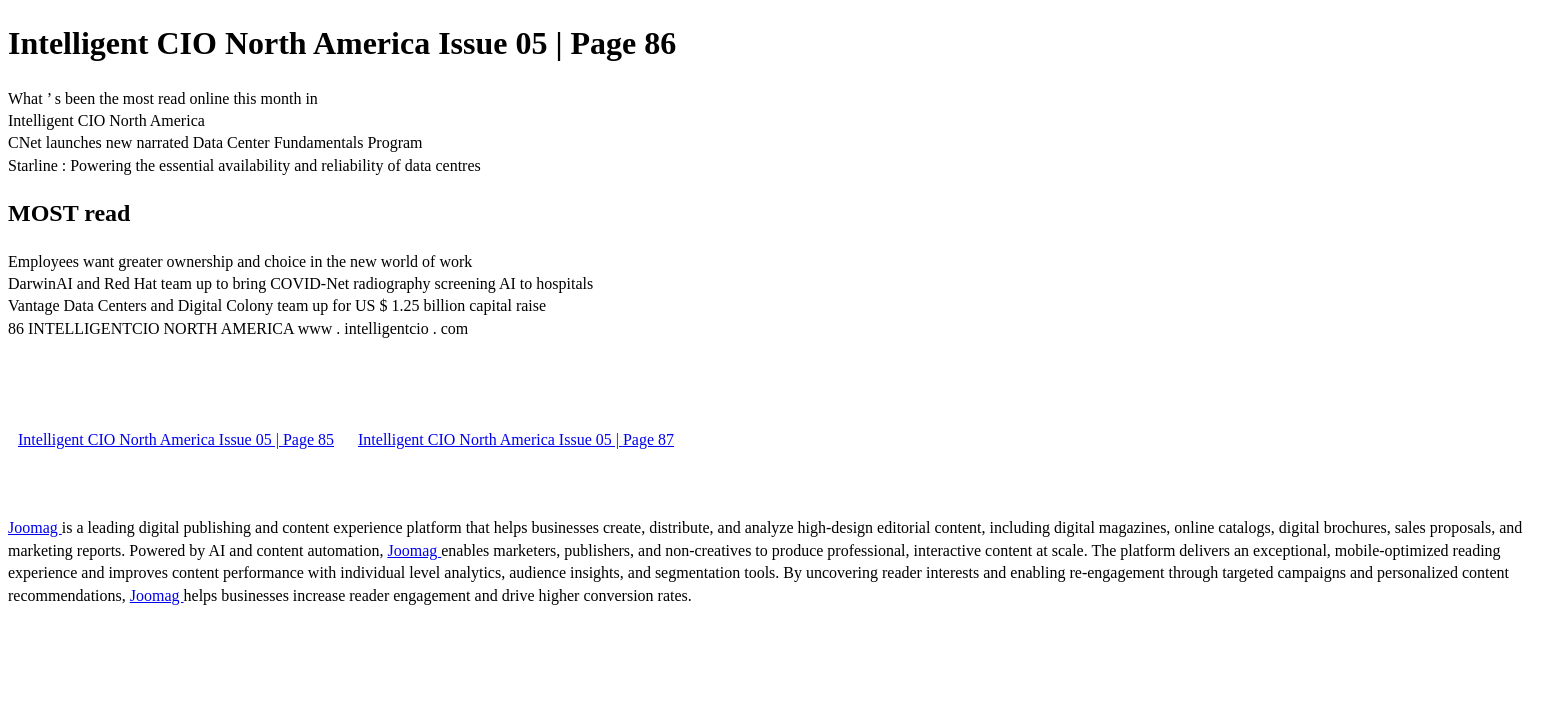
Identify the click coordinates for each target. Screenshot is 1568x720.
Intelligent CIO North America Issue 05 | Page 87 (516, 439)
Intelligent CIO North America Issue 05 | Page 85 (176, 439)
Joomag (35, 527)
